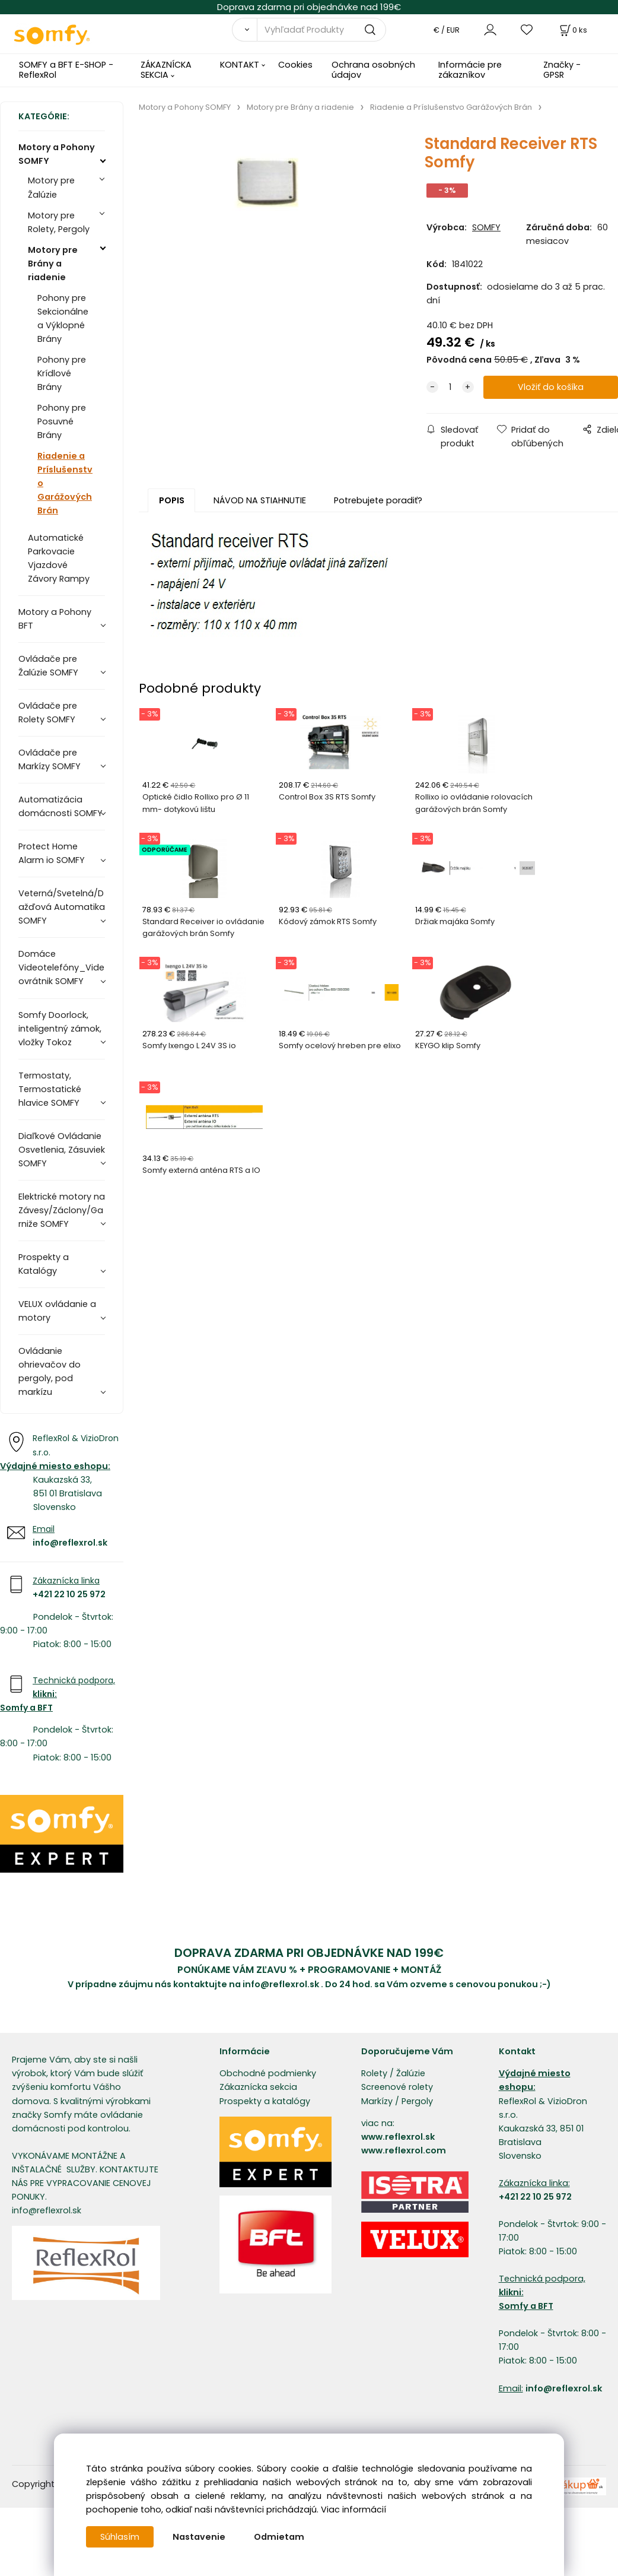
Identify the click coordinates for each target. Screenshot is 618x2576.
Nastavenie (199, 2537)
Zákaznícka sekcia (258, 2087)
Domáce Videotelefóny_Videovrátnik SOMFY (61, 967)
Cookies (295, 65)
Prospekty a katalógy (264, 2101)
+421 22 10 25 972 (69, 1594)
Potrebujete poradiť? (378, 500)
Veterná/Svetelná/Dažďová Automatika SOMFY (61, 907)
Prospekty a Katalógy (43, 1264)
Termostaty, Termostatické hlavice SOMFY (49, 1089)
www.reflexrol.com (403, 2150)
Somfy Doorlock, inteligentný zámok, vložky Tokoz (59, 1028)
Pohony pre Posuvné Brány (61, 421)
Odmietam (279, 2537)
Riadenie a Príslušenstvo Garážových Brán (65, 483)
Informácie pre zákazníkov (470, 70)
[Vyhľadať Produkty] (321, 30)
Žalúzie (410, 2073)
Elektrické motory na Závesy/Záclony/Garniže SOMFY (61, 1210)
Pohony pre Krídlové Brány (61, 373)
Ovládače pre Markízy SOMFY (49, 759)
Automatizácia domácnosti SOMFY (60, 806)
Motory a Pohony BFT (54, 619)
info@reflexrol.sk (70, 1543)
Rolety (374, 2073)
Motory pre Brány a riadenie (53, 263)
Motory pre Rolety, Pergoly (59, 222)
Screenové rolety (397, 2087)
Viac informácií (353, 2509)
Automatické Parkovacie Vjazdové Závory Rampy (59, 558)
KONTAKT (239, 65)
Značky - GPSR (562, 70)
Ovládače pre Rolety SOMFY (47, 712)
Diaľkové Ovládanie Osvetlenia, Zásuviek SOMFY (61, 1149)
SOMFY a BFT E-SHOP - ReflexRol (66, 70)
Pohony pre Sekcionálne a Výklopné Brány (62, 318)
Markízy (377, 2101)
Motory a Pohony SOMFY (56, 154)
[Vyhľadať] (244, 30)
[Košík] (572, 30)
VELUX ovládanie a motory (57, 1311)
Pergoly (417, 2101)
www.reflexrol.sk (398, 2137)
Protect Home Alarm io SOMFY (51, 853)
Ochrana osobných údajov (373, 70)
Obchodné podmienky (267, 2073)
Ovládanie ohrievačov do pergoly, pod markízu (49, 1371)
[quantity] (450, 387)
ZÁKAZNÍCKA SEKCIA (166, 70)
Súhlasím (119, 2537)
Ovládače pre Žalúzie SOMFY (48, 665)
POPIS (171, 500)
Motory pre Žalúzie (51, 187)
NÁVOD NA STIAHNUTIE (260, 500)
